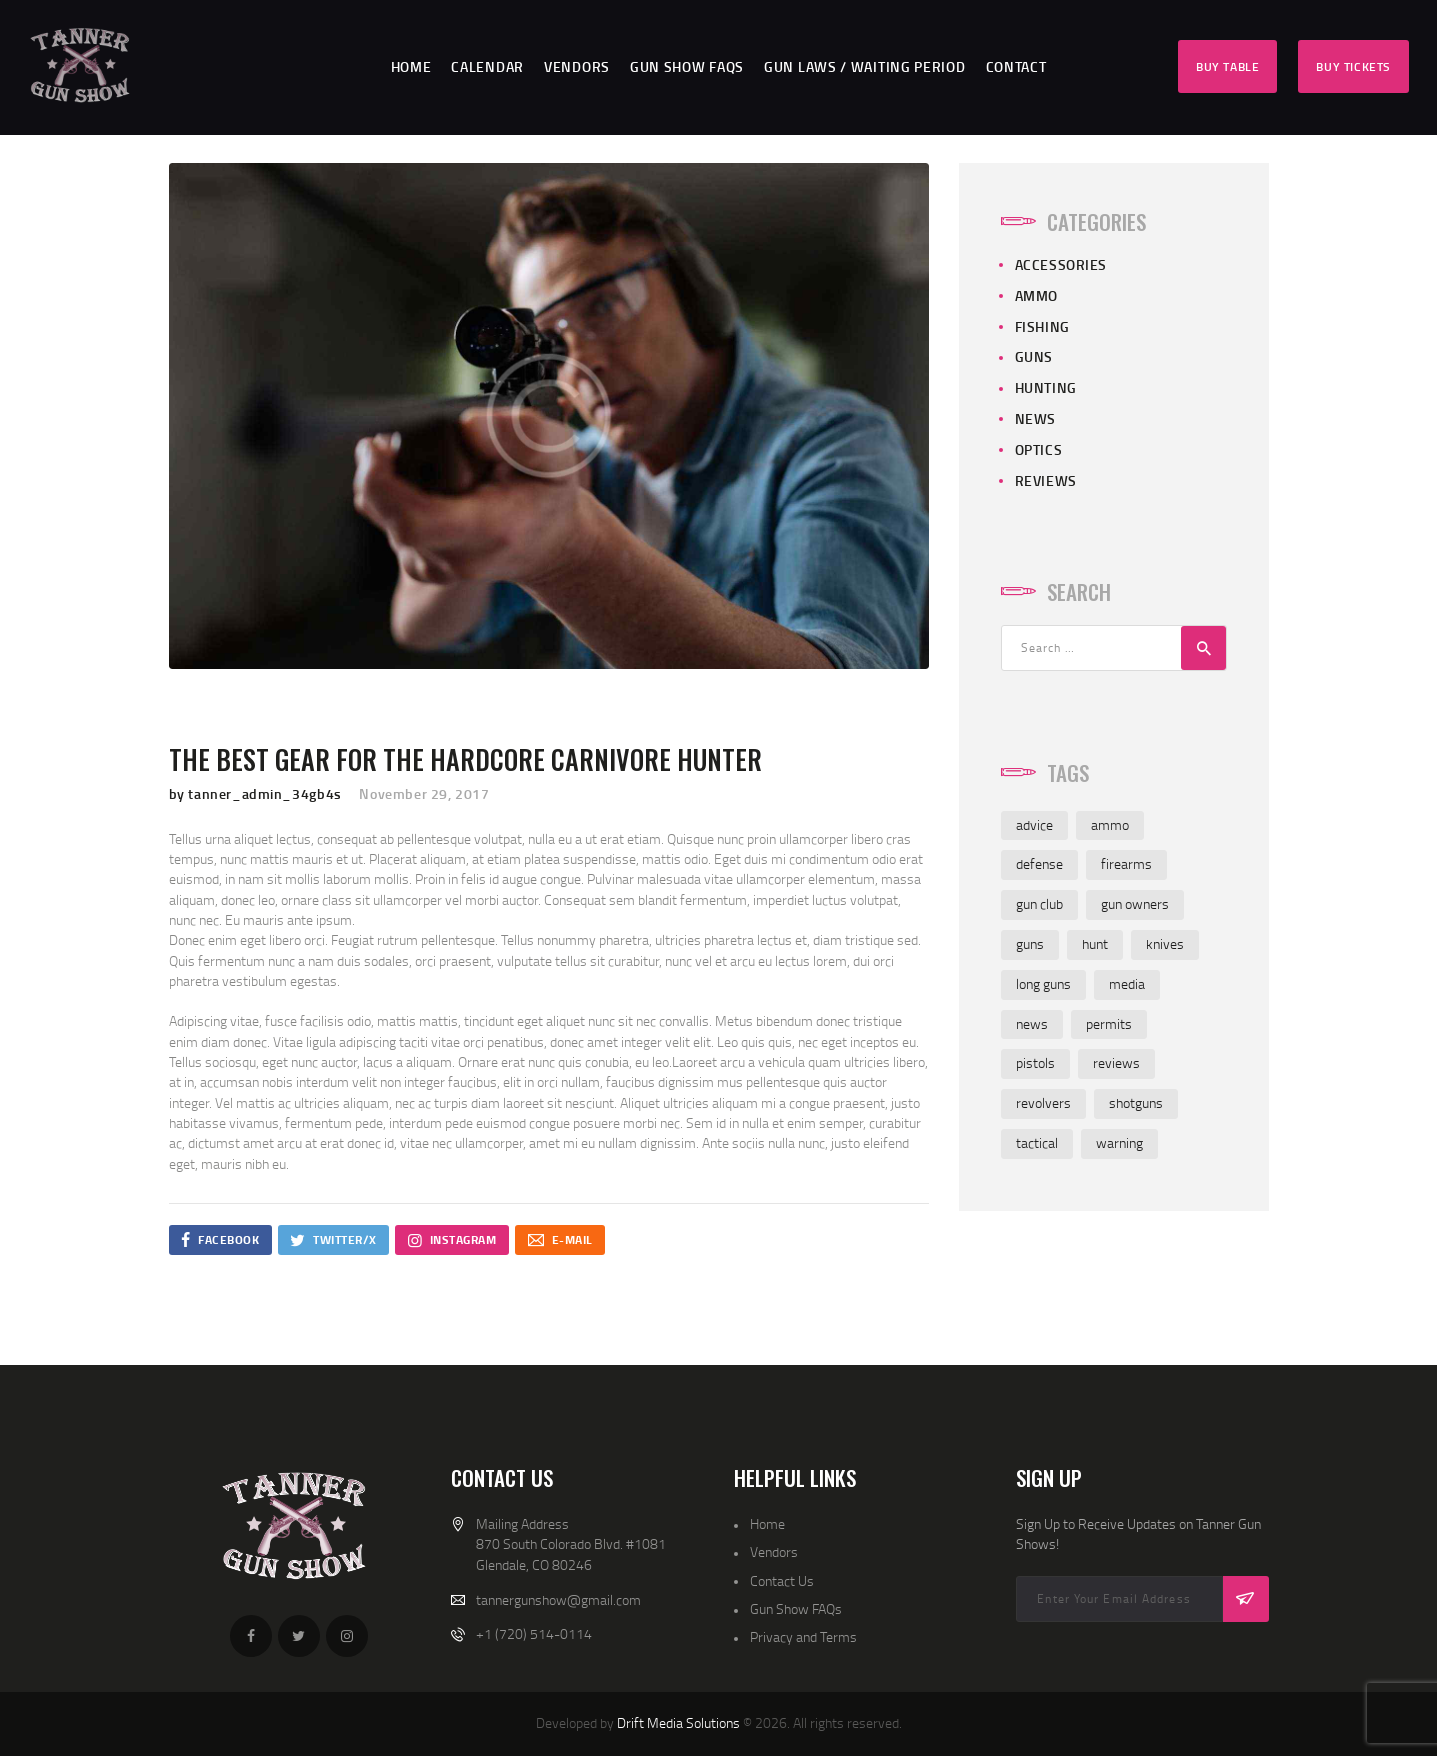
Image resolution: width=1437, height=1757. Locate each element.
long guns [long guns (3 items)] (1043, 983)
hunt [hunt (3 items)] (1095, 943)
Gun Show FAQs (796, 1608)
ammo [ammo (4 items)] (1110, 824)
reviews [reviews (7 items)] (1116, 1062)
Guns (1034, 356)
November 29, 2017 (424, 793)
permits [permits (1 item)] (1109, 1023)
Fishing (1042, 326)
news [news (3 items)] (1032, 1023)
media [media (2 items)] (1127, 983)
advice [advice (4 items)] (1034, 824)
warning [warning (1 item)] (1119, 1142)
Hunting (1046, 387)
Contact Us (782, 1580)
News (1035, 418)
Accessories (1061, 264)
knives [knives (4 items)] (1165, 943)
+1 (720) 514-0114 (534, 1633)
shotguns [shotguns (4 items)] (1136, 1102)
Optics (1039, 449)
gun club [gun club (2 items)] (1039, 903)
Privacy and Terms (803, 1636)
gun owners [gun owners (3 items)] (1135, 903)
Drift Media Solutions (678, 1722)
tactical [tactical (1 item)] (1037, 1142)
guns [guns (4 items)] (1030, 943)
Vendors (774, 1551)
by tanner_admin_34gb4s (257, 793)
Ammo (1036, 295)
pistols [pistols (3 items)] (1035, 1062)
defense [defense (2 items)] (1039, 863)
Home (767, 1523)
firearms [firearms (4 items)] (1126, 863)
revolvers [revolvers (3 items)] (1043, 1102)
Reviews (1046, 480)
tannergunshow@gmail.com (558, 1599)
